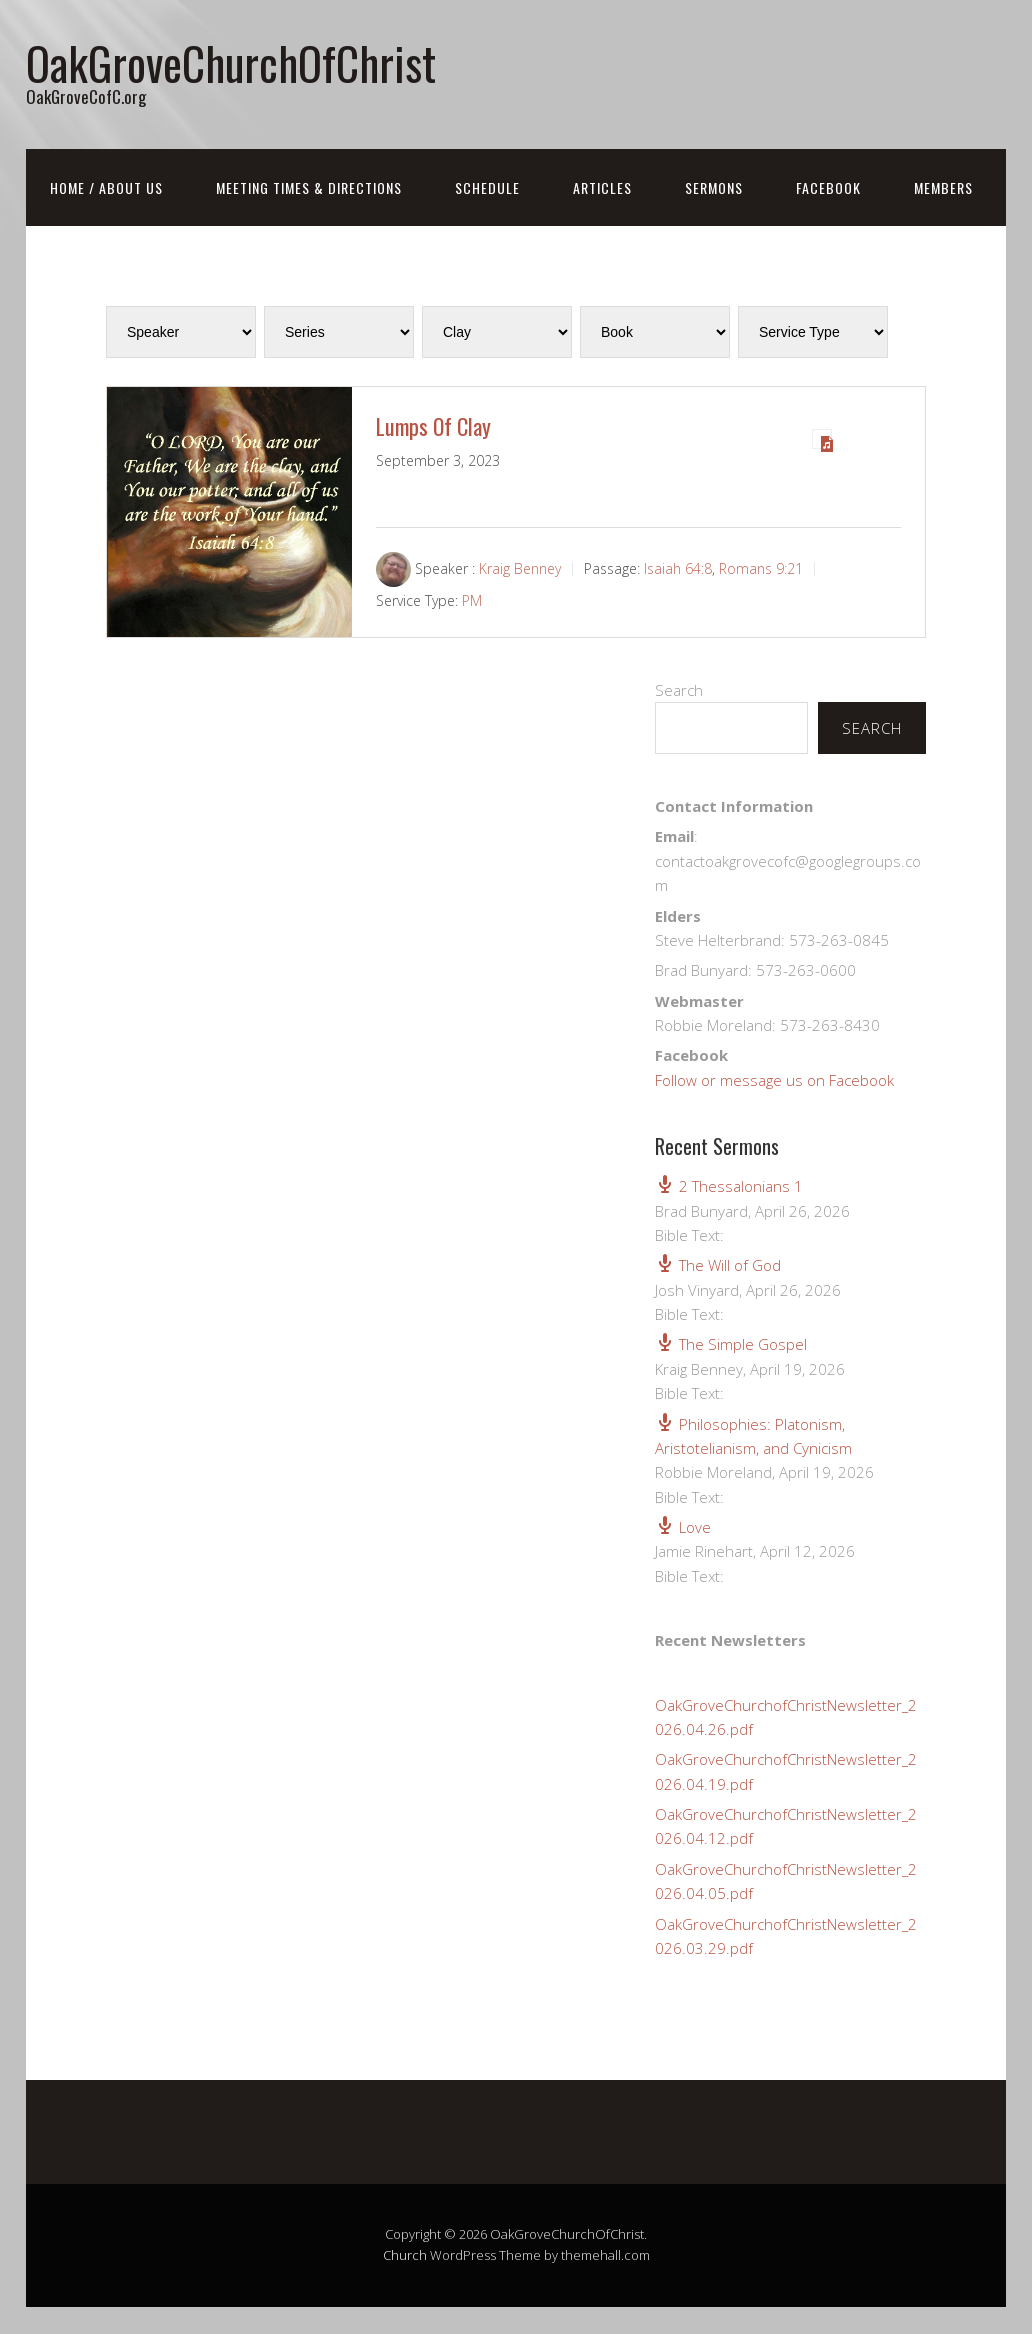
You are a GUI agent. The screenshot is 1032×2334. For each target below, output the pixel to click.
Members (943, 187)
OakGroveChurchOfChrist (231, 62)
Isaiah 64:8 (678, 568)
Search (679, 690)
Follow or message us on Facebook (774, 1080)
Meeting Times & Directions (309, 187)
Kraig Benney (520, 568)
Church (405, 2255)
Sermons (714, 187)
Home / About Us (106, 187)
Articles (602, 187)
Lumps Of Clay (433, 426)
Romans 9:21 (761, 568)
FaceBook (828, 187)
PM (472, 600)
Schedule (487, 187)
